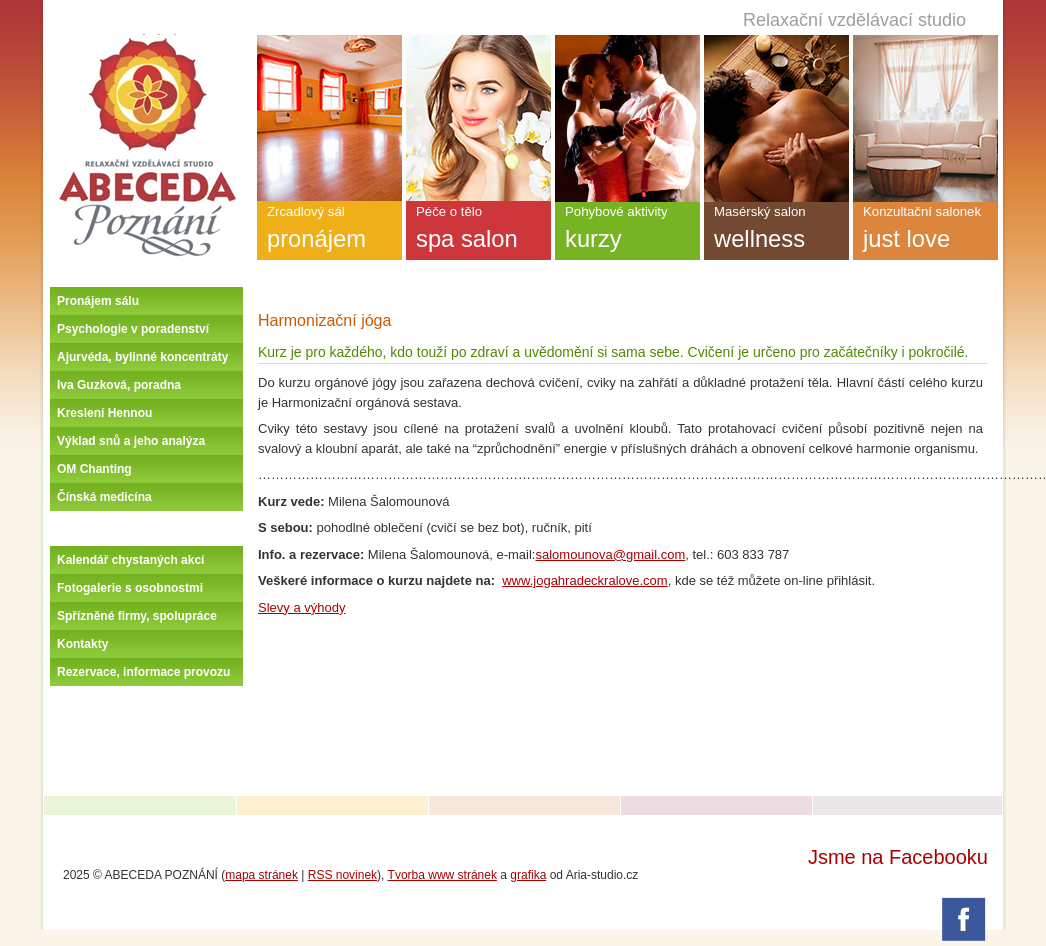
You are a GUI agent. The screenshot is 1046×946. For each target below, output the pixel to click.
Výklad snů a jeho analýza (131, 441)
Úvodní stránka (147, 42)
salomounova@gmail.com (610, 554)
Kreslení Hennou (104, 413)
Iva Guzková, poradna (119, 385)
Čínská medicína (104, 497)
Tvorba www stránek (442, 875)
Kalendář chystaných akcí (130, 560)
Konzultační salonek (925, 232)
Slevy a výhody (301, 607)
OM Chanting (94, 469)
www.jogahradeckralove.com (584, 580)
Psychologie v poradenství (133, 329)
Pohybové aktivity (627, 232)
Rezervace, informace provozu (143, 672)
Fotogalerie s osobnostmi (130, 588)
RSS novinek (342, 875)
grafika (528, 875)
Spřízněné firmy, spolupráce (137, 616)
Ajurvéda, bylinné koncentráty (142, 357)
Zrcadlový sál (329, 232)
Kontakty (82, 644)
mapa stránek (261, 875)
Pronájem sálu (98, 301)
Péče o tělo (478, 232)
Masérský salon (776, 232)
